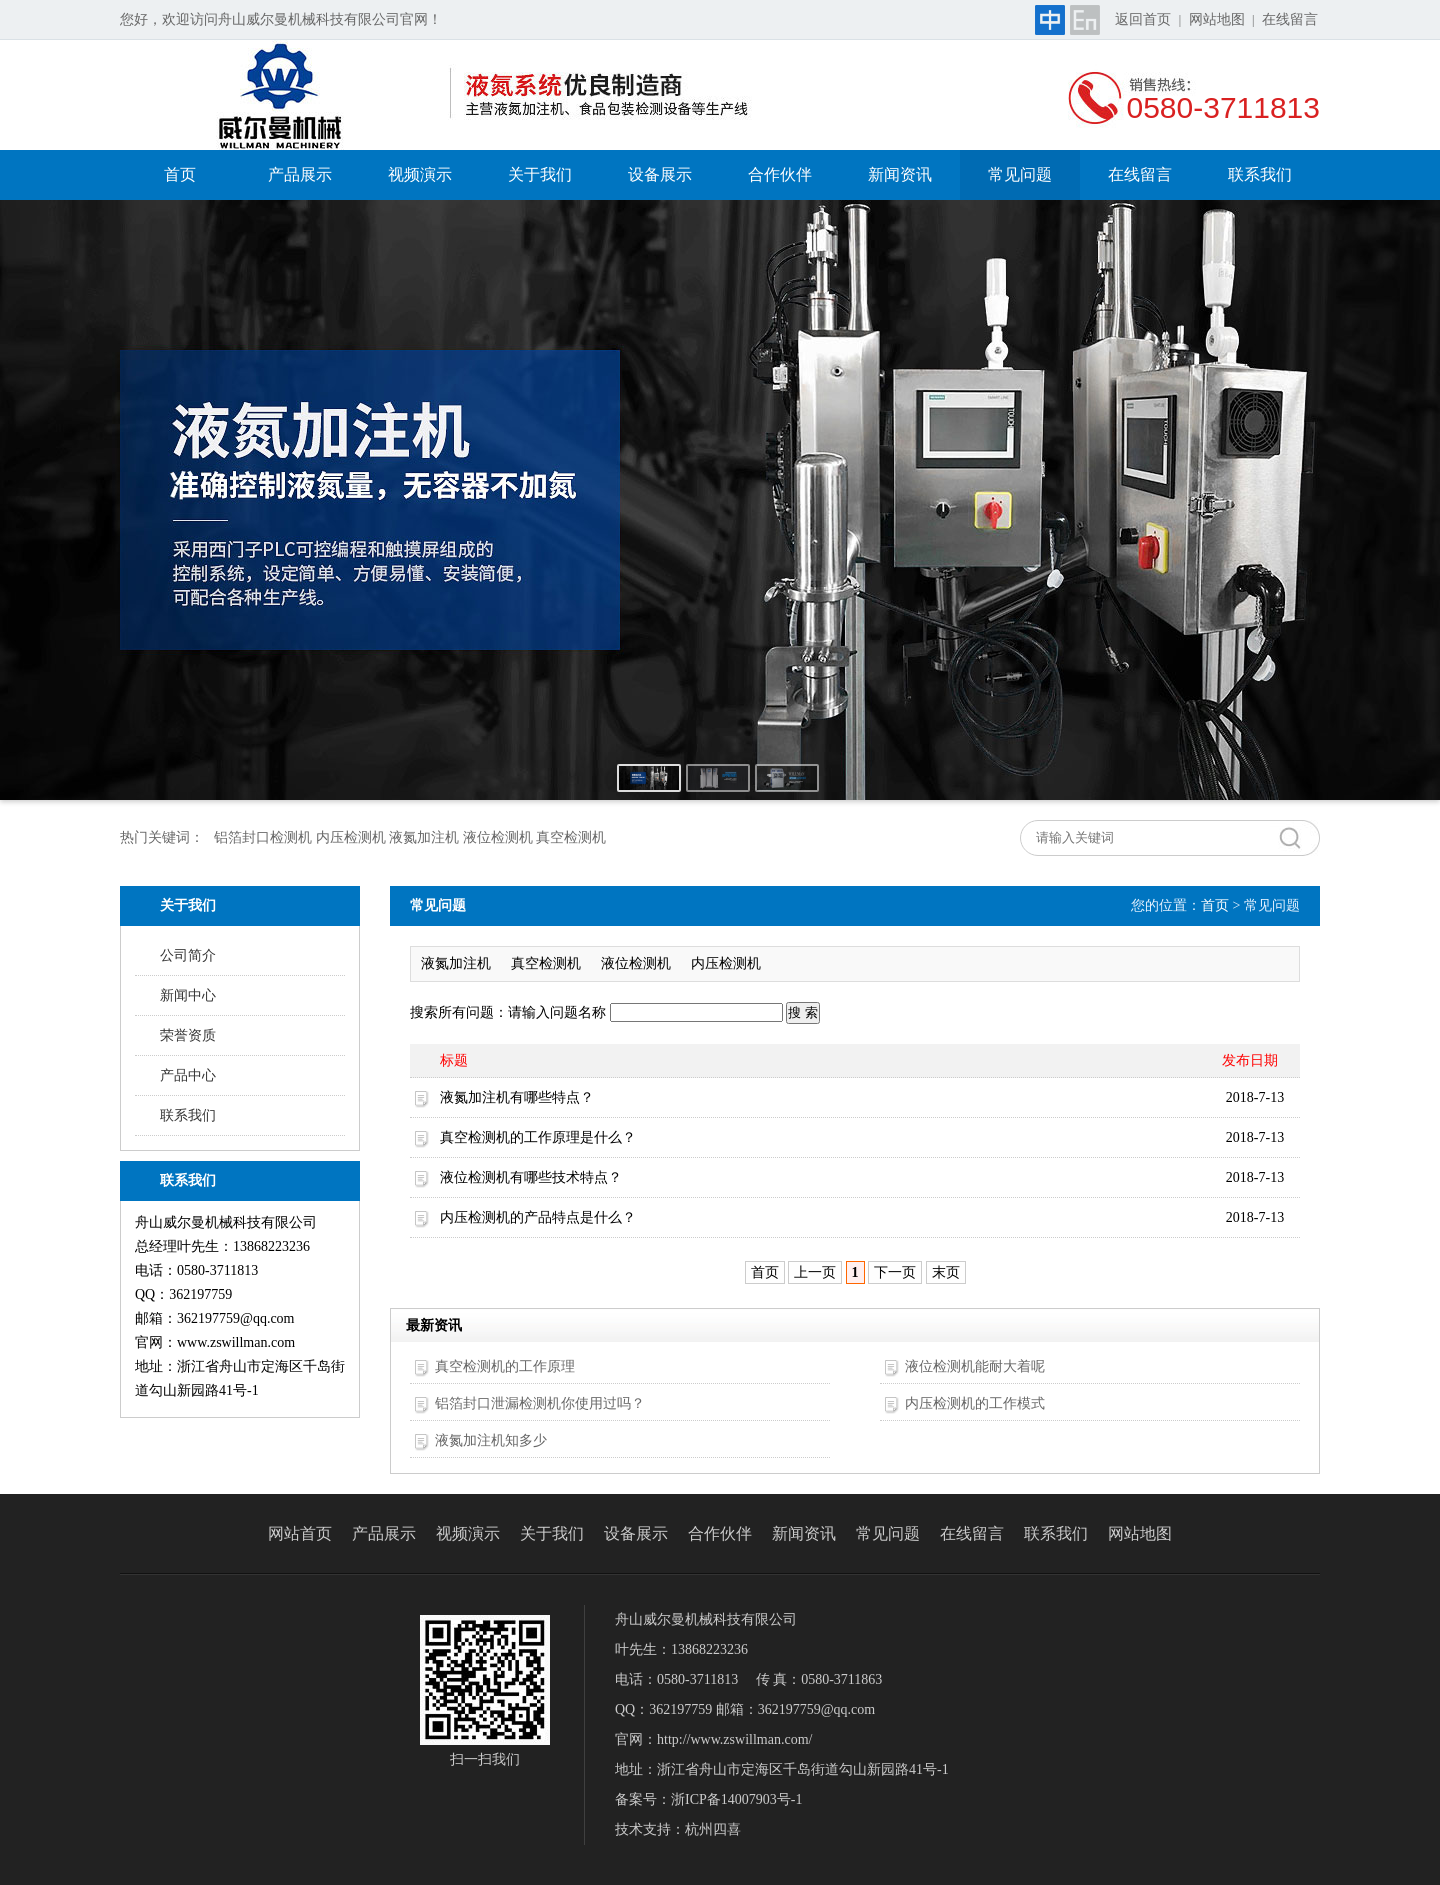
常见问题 (1020, 174)
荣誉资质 (188, 1035)
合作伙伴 (780, 174)
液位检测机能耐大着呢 (975, 1366)
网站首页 (300, 1533)
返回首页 (1143, 19)
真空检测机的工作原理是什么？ (538, 1137)
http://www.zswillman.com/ (734, 1739)
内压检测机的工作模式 (975, 1403)
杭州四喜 (713, 1829)
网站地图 (1217, 19)
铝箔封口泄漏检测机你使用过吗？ (540, 1403)
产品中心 (188, 1075)
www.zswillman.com (236, 1342)
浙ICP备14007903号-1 (736, 1799)
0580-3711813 (1223, 107)
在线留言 (1290, 19)
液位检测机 (636, 963)
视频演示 (420, 174)
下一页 (895, 1272)
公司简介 (188, 955)
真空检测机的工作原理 (505, 1366)
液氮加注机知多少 (491, 1440)
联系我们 (1260, 174)
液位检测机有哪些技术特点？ (531, 1177)
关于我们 (540, 174)
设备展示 (660, 174)
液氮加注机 (456, 963)
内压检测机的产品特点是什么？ (538, 1217)
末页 (946, 1272)
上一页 (815, 1272)
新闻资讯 (900, 174)
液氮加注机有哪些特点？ (517, 1097)
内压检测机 (726, 963)
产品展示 (300, 174)
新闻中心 (188, 995)
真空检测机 (546, 963)
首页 (180, 174)
